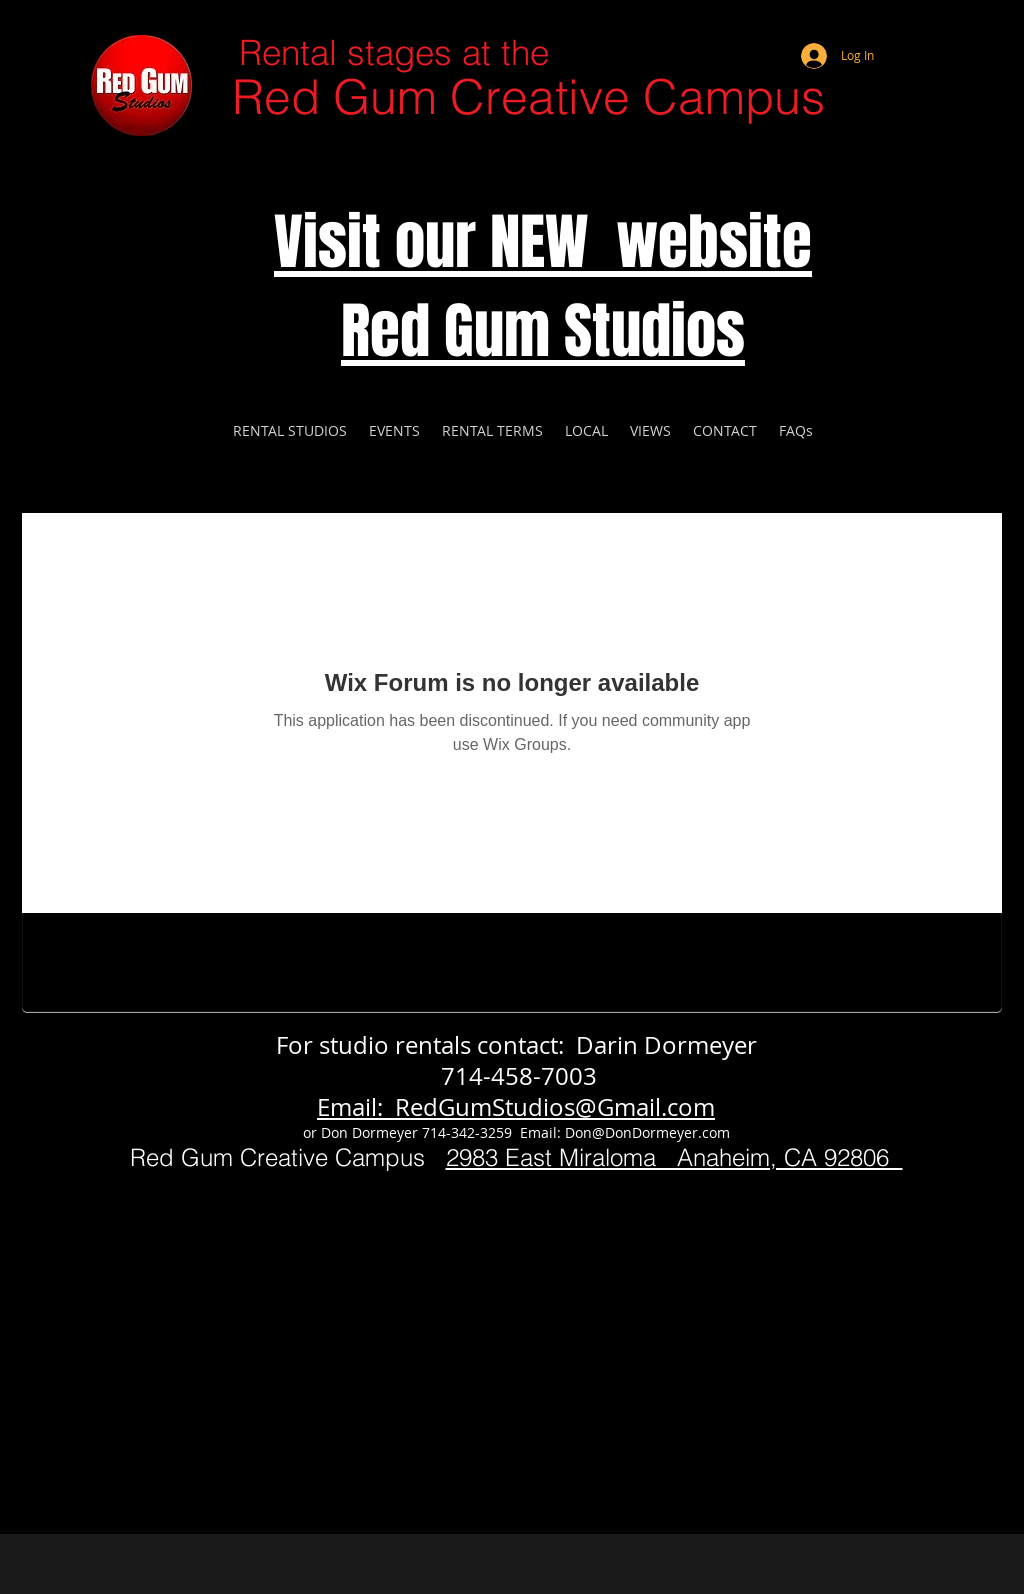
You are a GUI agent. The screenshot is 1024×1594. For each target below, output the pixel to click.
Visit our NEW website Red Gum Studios (543, 287)
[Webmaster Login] (907, 30)
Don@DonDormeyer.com (647, 1132)
